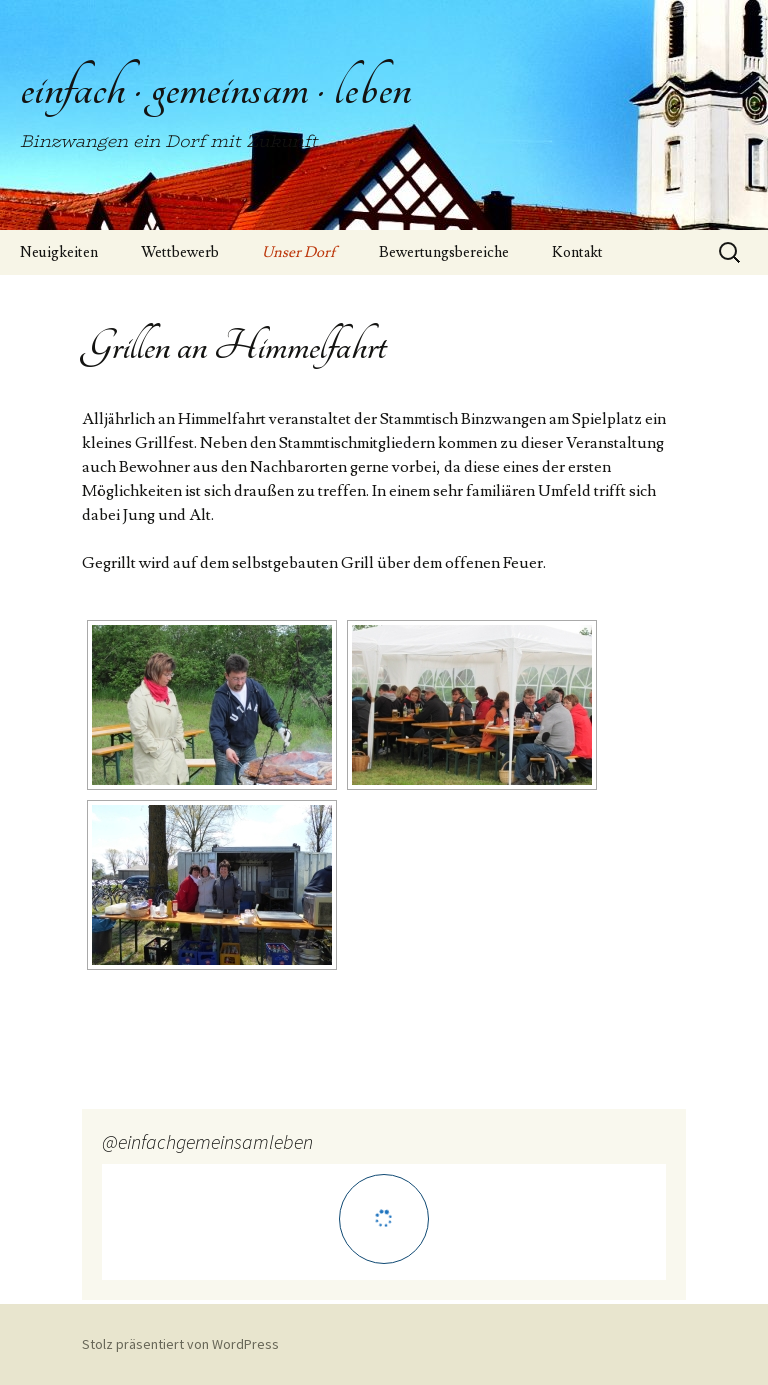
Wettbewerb (180, 252)
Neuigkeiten (59, 252)
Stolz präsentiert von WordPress (180, 1344)
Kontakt (577, 252)
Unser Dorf (299, 252)
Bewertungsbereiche (444, 252)
